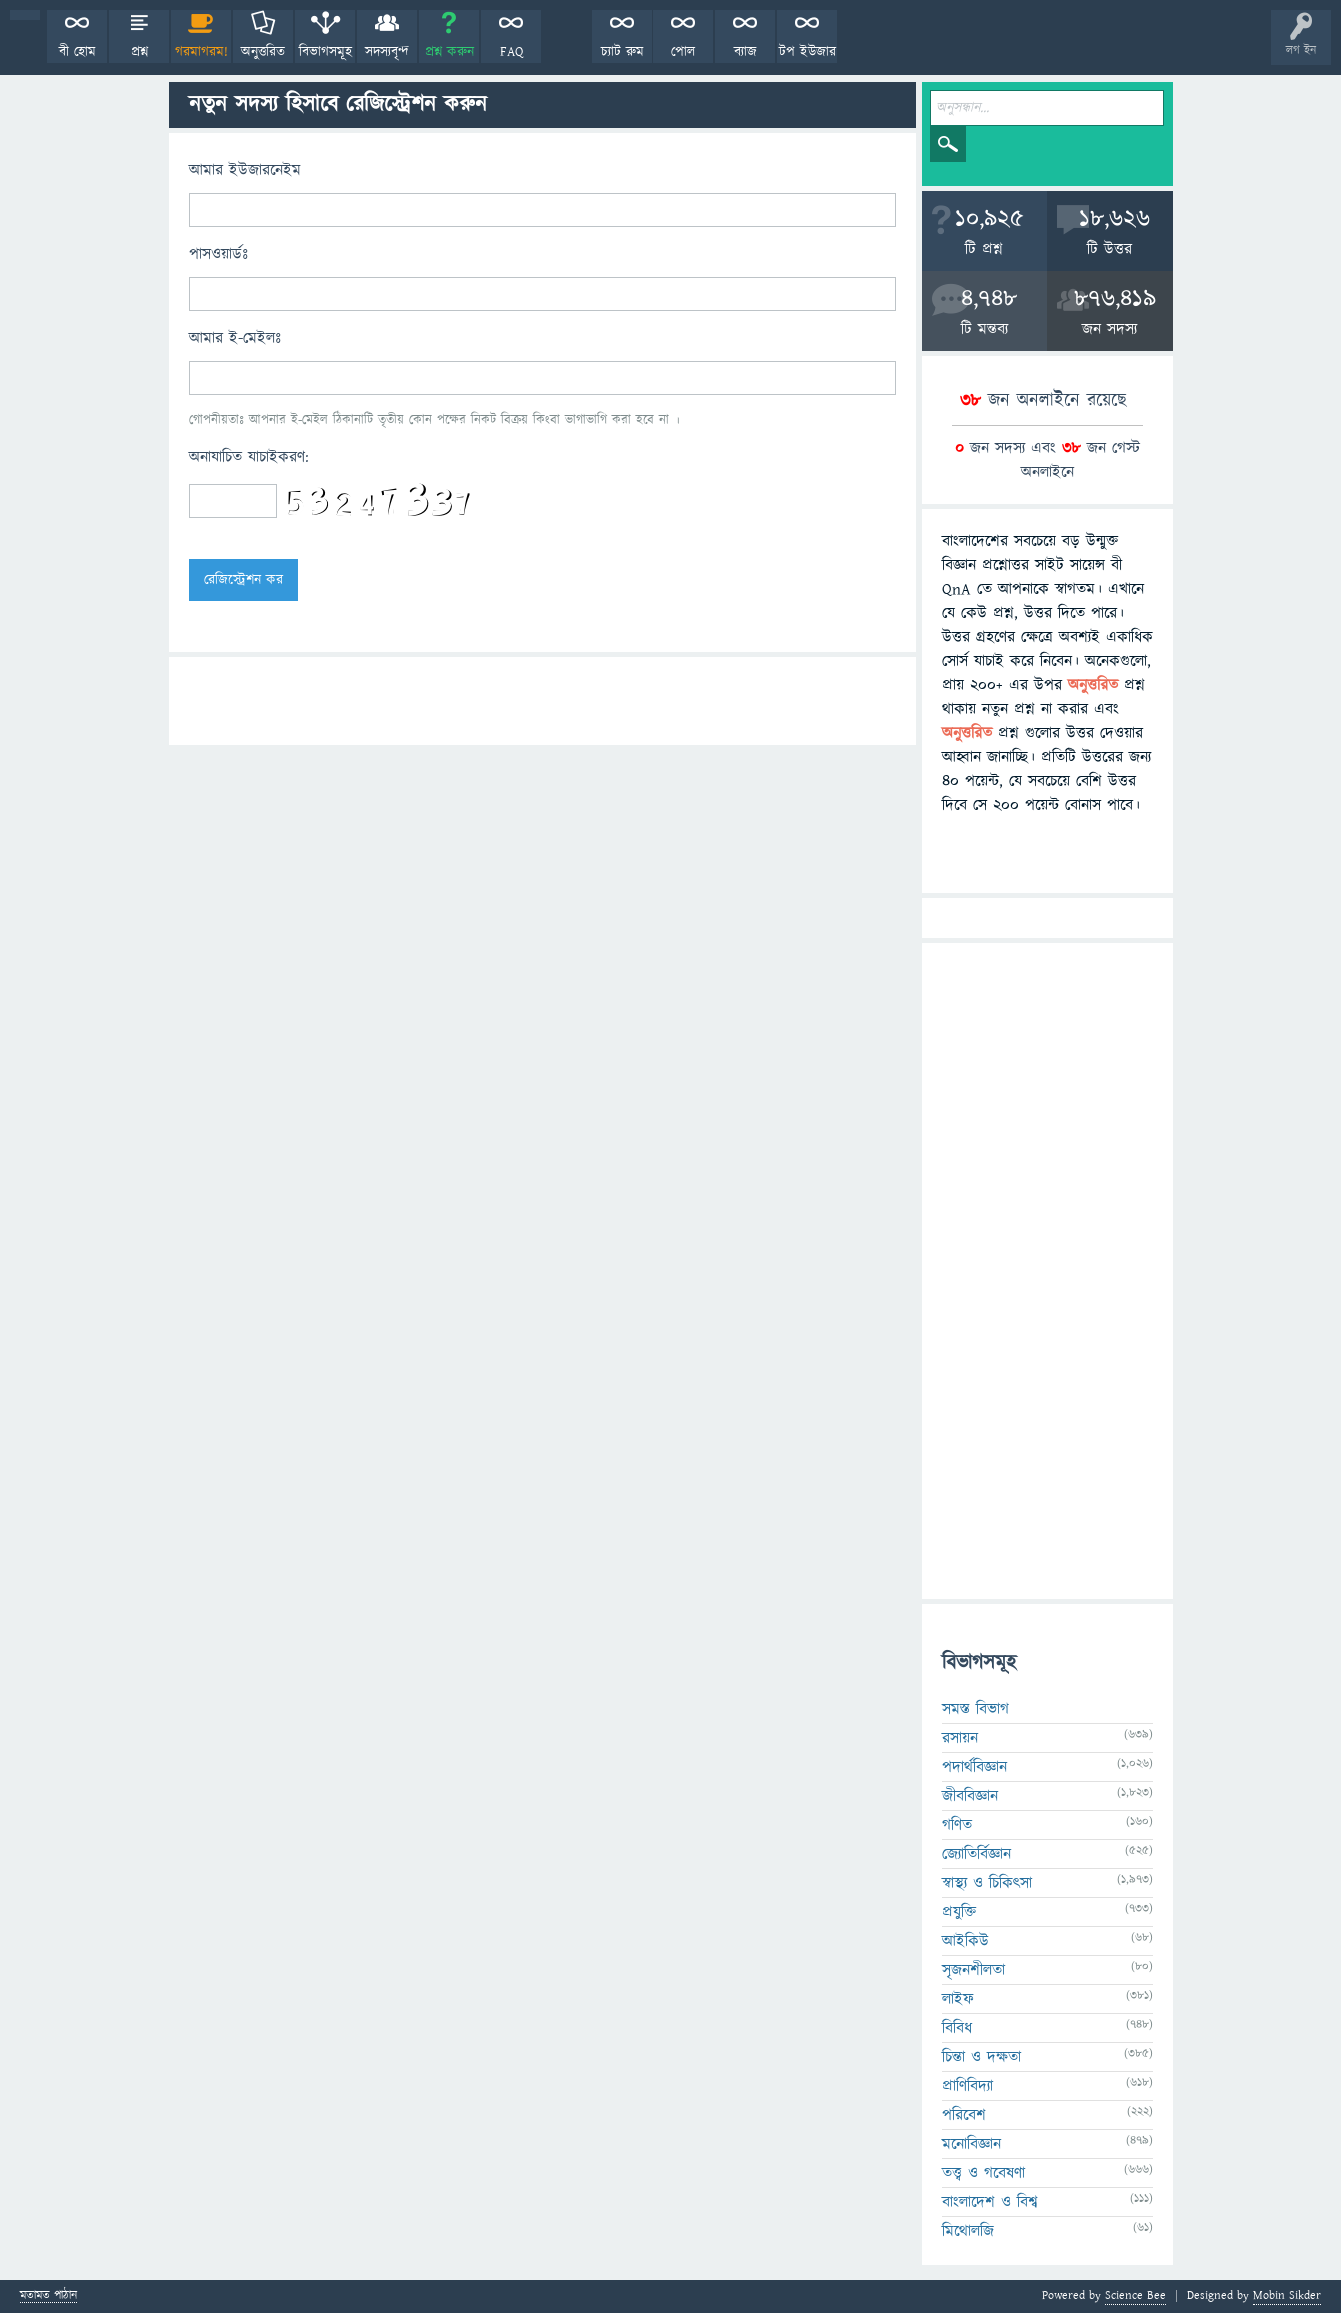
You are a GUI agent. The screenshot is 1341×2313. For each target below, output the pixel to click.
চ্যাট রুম (622, 52)
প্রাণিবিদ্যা (967, 2086)
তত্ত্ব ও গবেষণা (983, 2173)
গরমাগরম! (201, 52)
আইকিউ (965, 1941)
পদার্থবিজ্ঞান (974, 1767)
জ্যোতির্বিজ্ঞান (976, 1854)
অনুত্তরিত (263, 52)
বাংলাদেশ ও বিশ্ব (990, 2202)
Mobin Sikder (1287, 2295)
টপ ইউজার (807, 52)
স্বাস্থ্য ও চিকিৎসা (987, 1883)
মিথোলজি (968, 2231)
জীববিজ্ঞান (970, 1796)
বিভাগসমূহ (325, 52)
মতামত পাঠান (48, 2296)
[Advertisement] (1047, 1271)
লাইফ (958, 1999)
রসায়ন (960, 1738)
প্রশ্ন (139, 52)
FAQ (511, 52)
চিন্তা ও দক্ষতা (981, 2057)
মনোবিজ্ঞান (971, 2144)
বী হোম (77, 52)
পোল (683, 52)
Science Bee (1135, 2295)
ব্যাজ (745, 52)
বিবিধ (957, 2028)
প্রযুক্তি (959, 1912)
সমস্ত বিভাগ (975, 1709)
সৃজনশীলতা (973, 1970)
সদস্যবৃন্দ (387, 52)
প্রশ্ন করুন (449, 52)
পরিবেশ (964, 2115)
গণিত (957, 1825)
